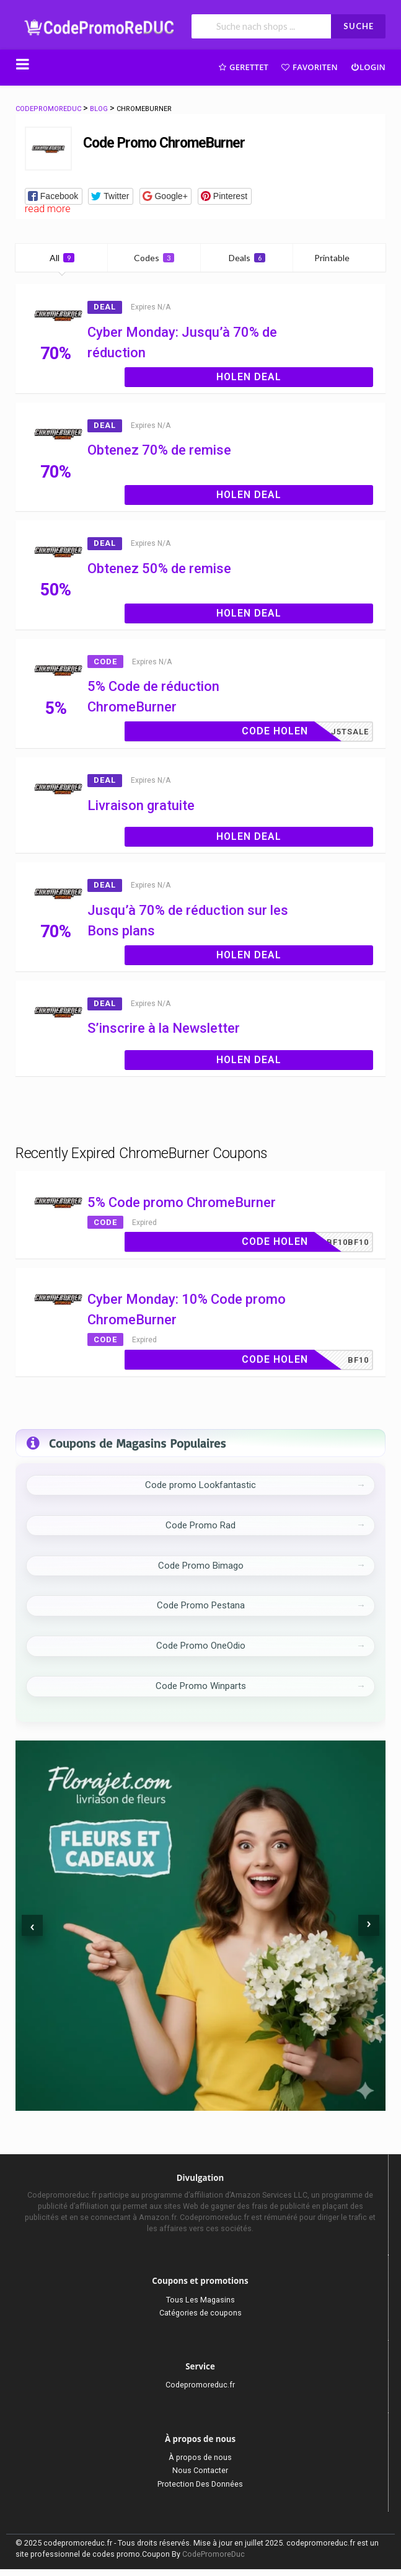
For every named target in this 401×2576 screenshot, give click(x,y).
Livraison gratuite (141, 805)
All (62, 257)
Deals (247, 257)
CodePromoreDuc (213, 2554)
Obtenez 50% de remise (159, 568)
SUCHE (358, 26)
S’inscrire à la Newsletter (163, 1028)
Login (368, 67)
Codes (154, 257)
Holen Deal (248, 377)
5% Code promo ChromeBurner (181, 1202)
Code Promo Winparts (201, 1685)
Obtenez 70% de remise (159, 450)
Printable (339, 257)
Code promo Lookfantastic (200, 1485)
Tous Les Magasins (200, 2299)
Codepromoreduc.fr (200, 2384)
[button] (53, 196)
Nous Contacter (200, 2470)
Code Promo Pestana (201, 1605)
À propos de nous (200, 2457)
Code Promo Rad (200, 1525)
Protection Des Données (200, 2484)
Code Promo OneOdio (200, 1645)
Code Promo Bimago (201, 1565)
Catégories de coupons (200, 2312)
